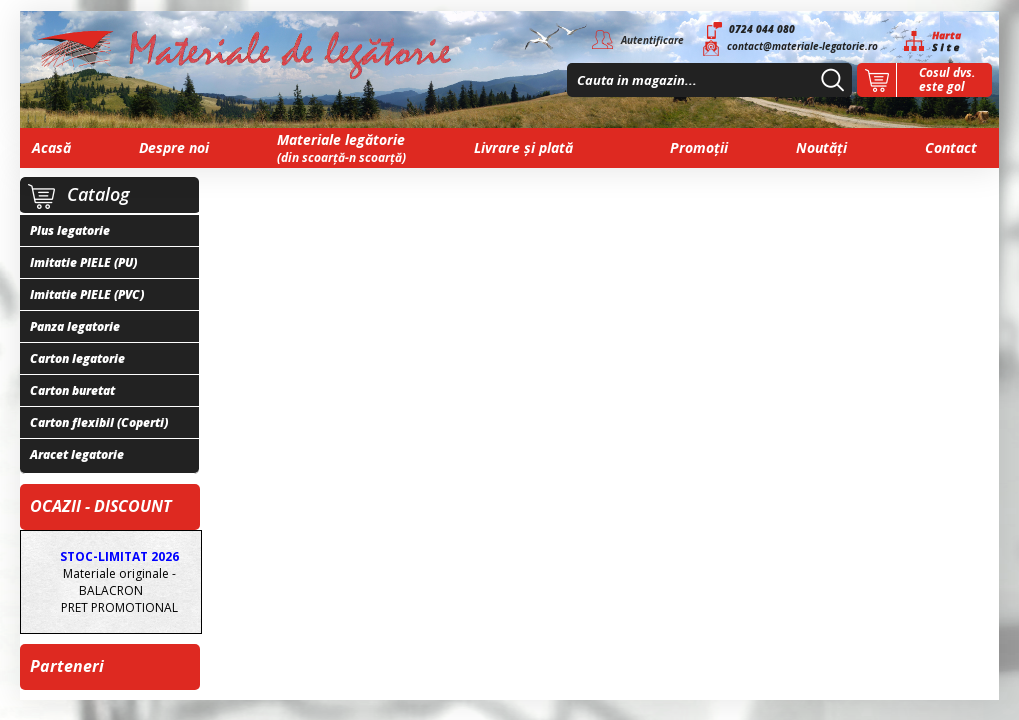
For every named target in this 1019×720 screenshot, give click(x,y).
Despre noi (174, 147)
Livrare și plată (523, 147)
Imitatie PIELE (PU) (83, 262)
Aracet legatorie (77, 454)
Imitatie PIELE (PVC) (87, 294)
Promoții (699, 147)
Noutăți (821, 147)
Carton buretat (72, 390)
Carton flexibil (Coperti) (99, 422)
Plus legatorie (70, 230)
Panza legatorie (75, 326)
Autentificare (652, 40)
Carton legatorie (77, 358)
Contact (951, 147)
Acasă (51, 147)
